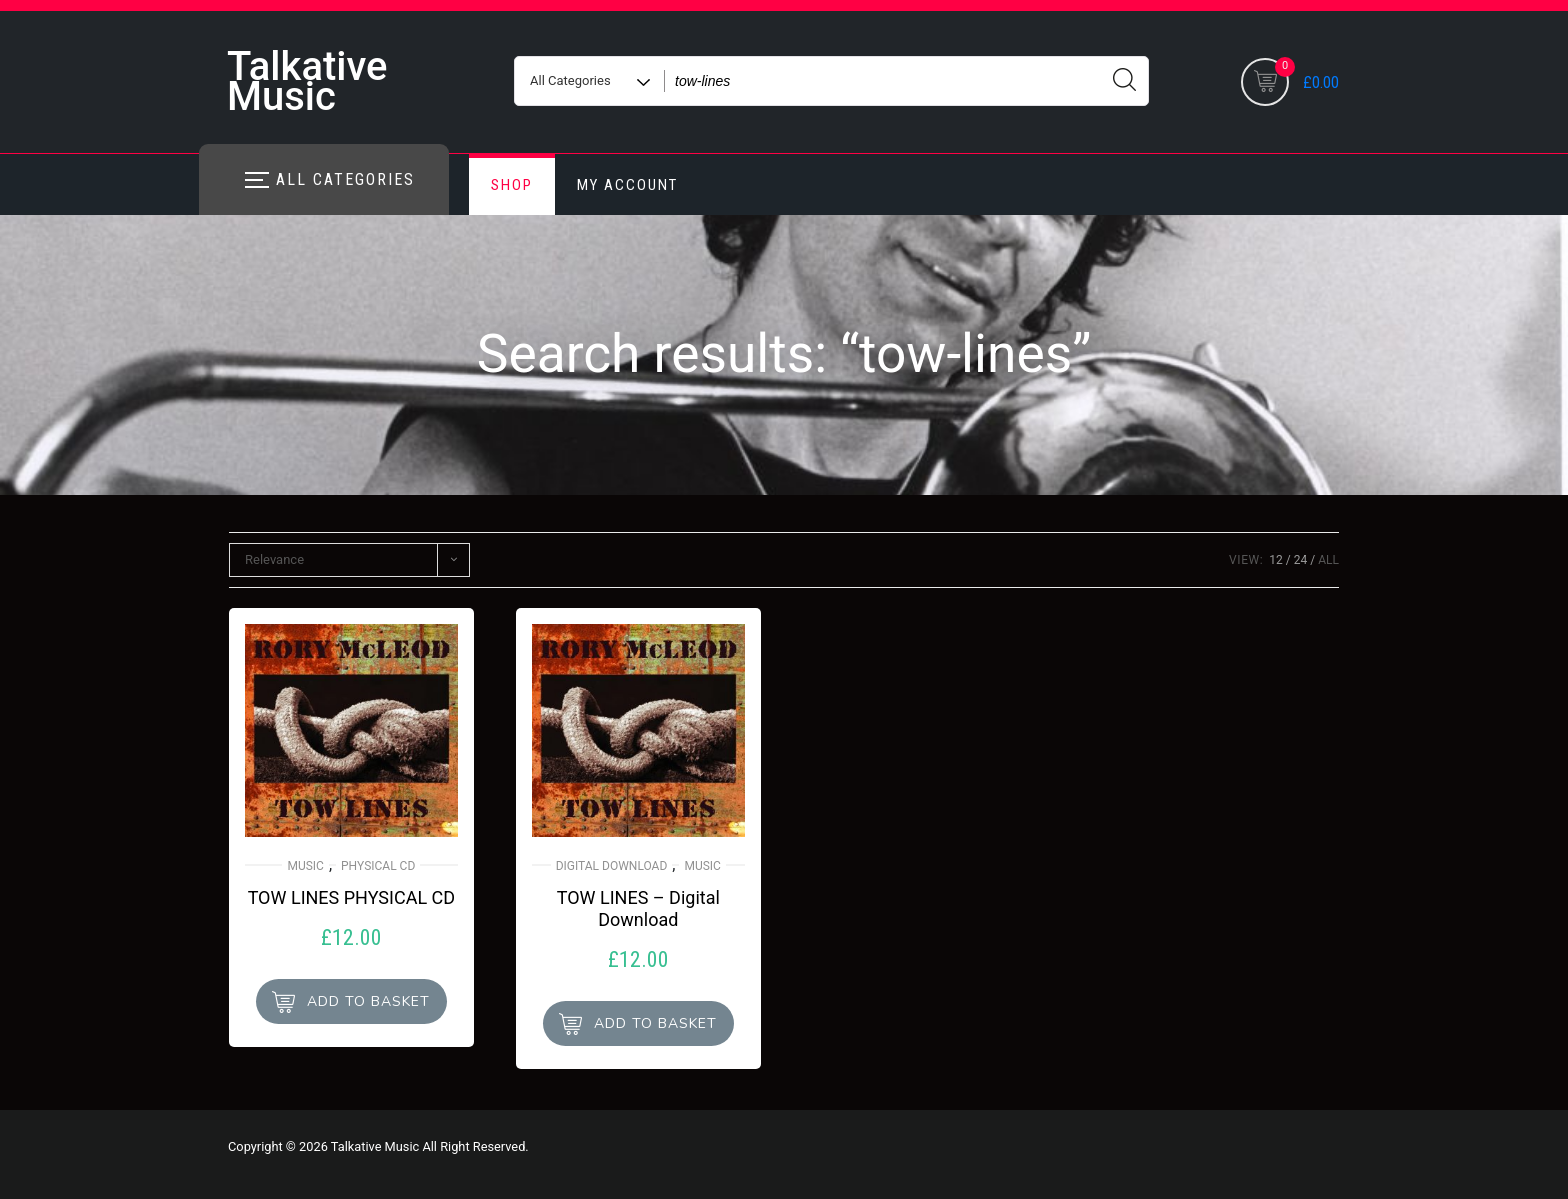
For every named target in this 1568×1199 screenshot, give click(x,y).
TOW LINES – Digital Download (638, 908)
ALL (1328, 560)
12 (1276, 560)
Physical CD (378, 866)
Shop (512, 185)
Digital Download (612, 866)
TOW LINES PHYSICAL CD (351, 897)
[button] (351, 1001)
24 (1301, 560)
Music (305, 866)
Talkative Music (307, 81)
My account (627, 185)
